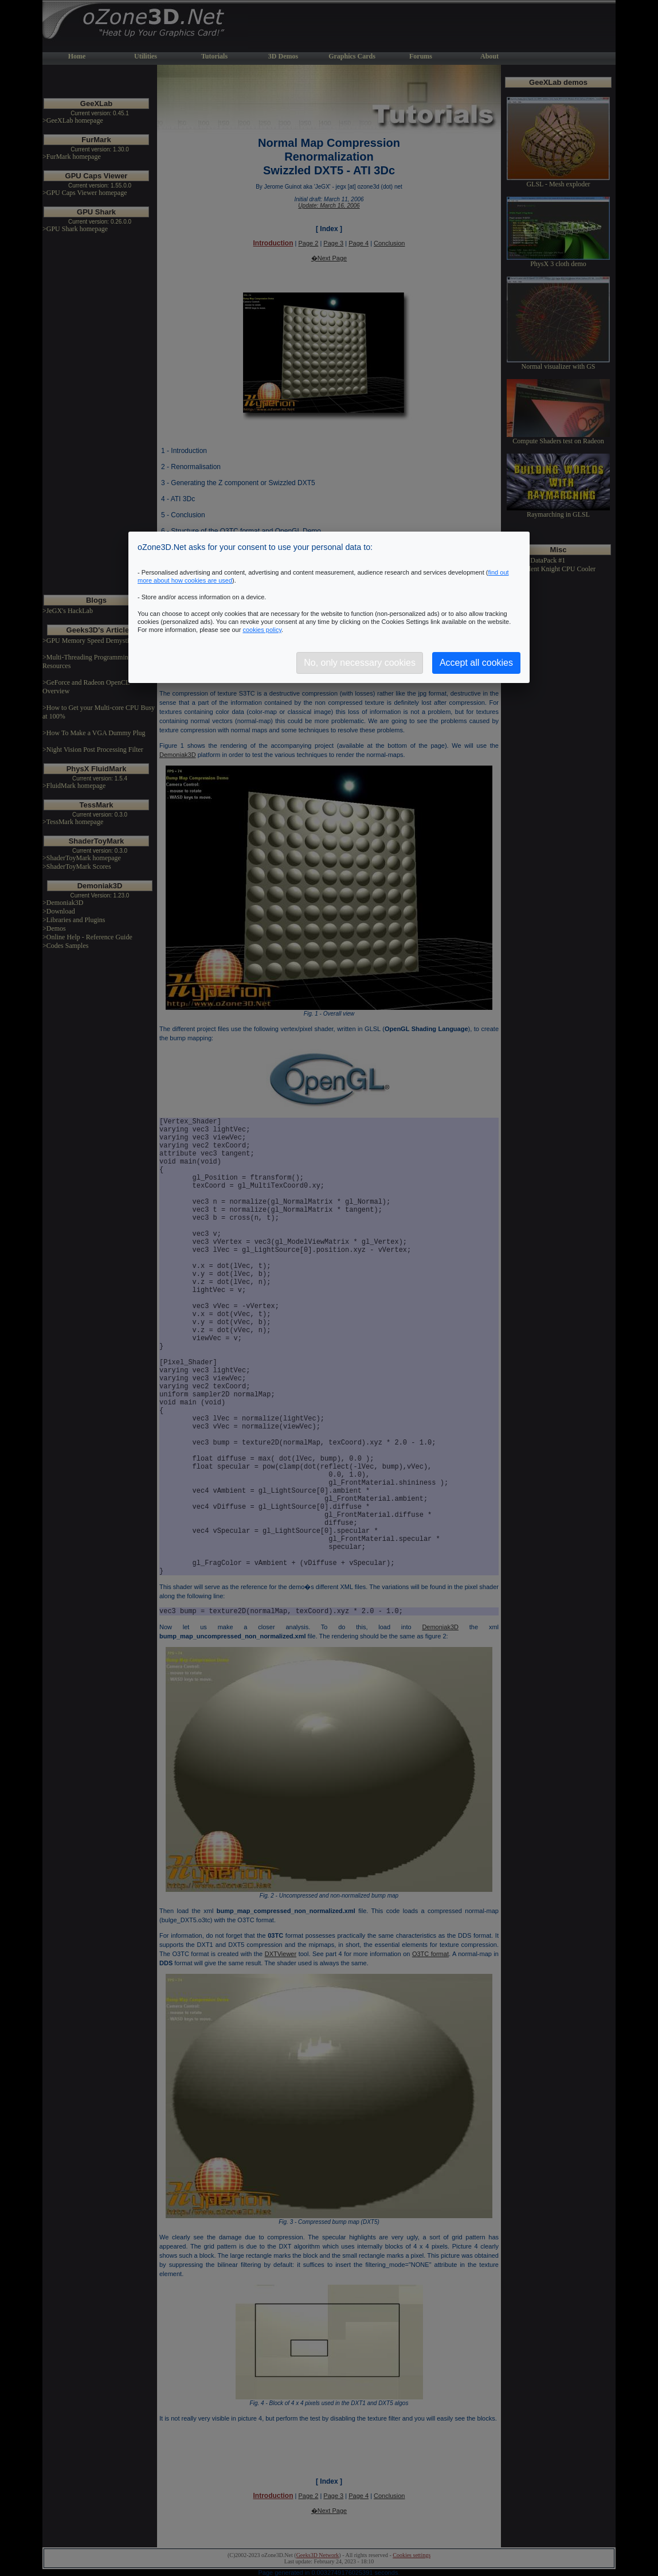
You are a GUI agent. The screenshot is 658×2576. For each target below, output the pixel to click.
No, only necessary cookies (360, 663)
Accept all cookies (476, 663)
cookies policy (261, 629)
